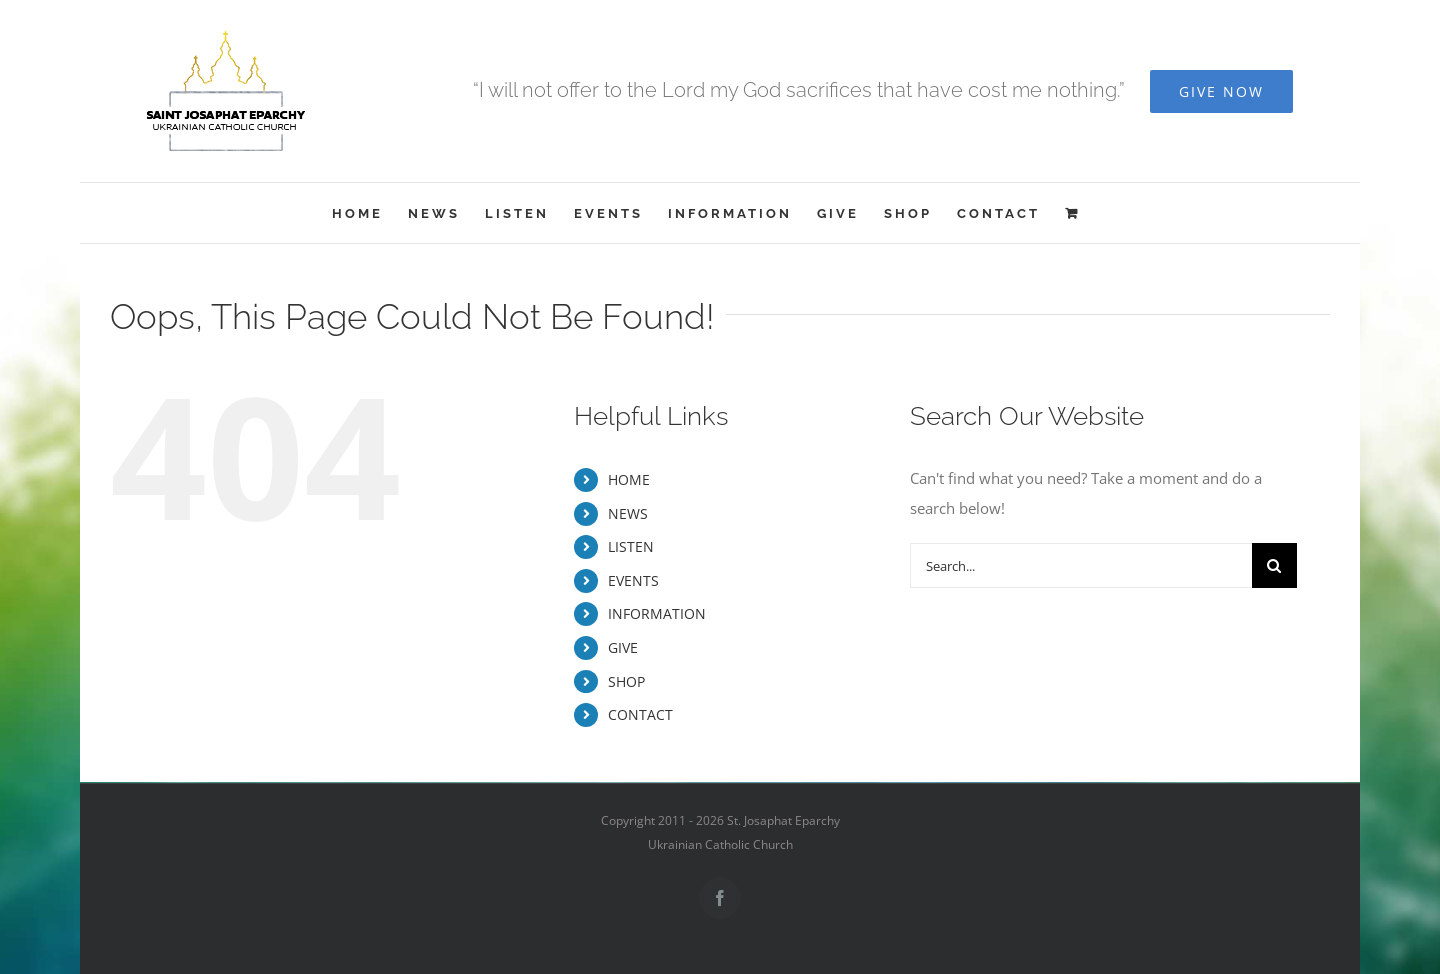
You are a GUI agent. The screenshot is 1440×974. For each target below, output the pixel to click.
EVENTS (633, 580)
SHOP (626, 681)
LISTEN (631, 546)
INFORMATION (657, 613)
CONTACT (640, 714)
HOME (629, 479)
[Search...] (1081, 565)
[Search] (1274, 565)
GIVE (623, 647)
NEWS (628, 513)
